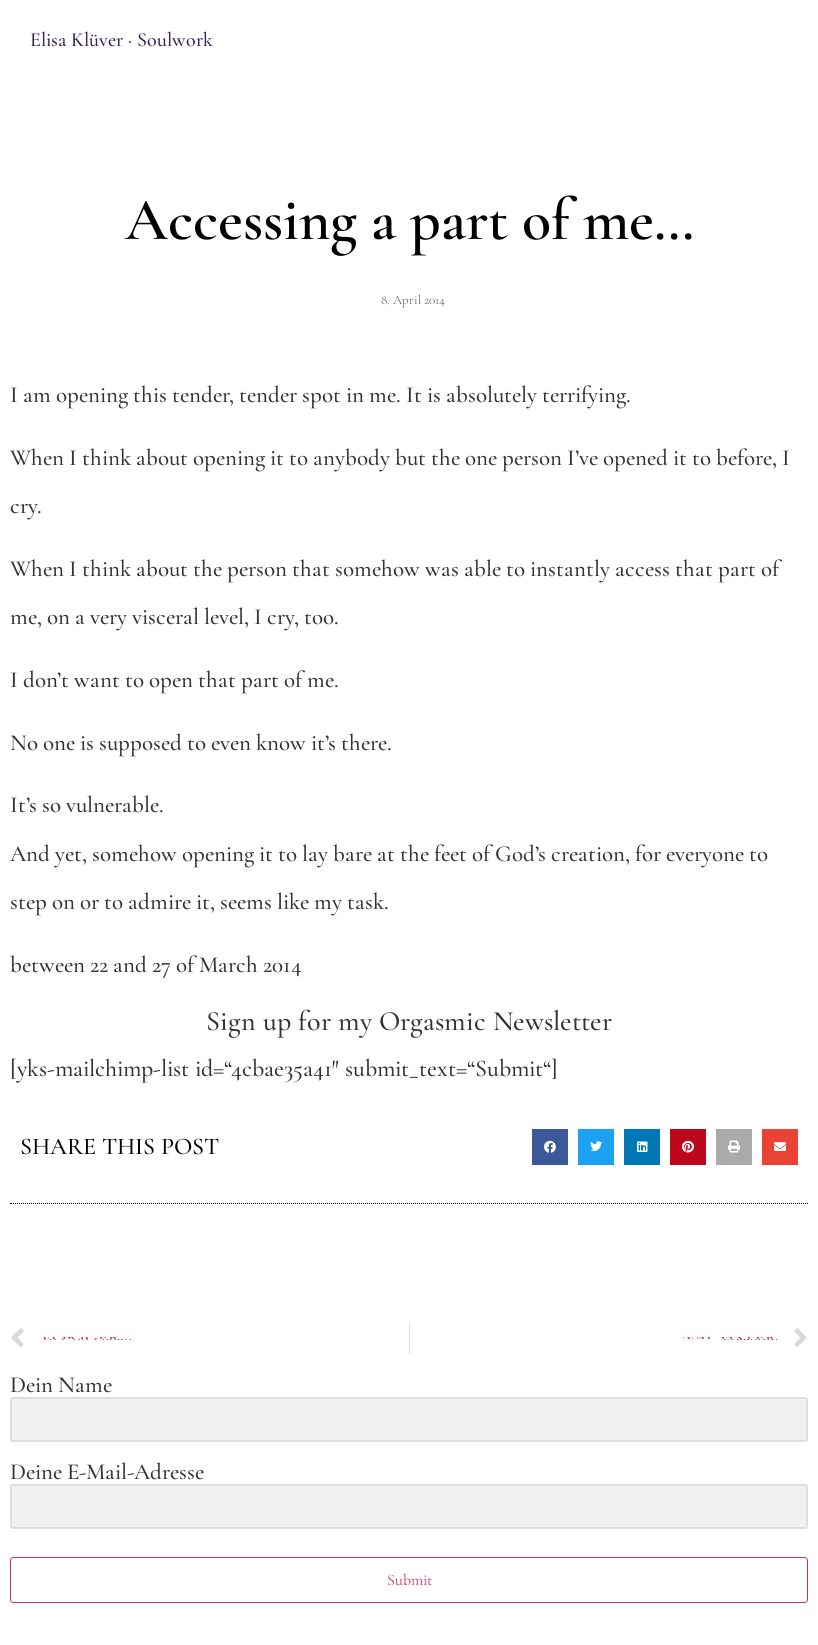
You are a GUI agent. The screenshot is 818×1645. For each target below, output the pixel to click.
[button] (550, 1147)
